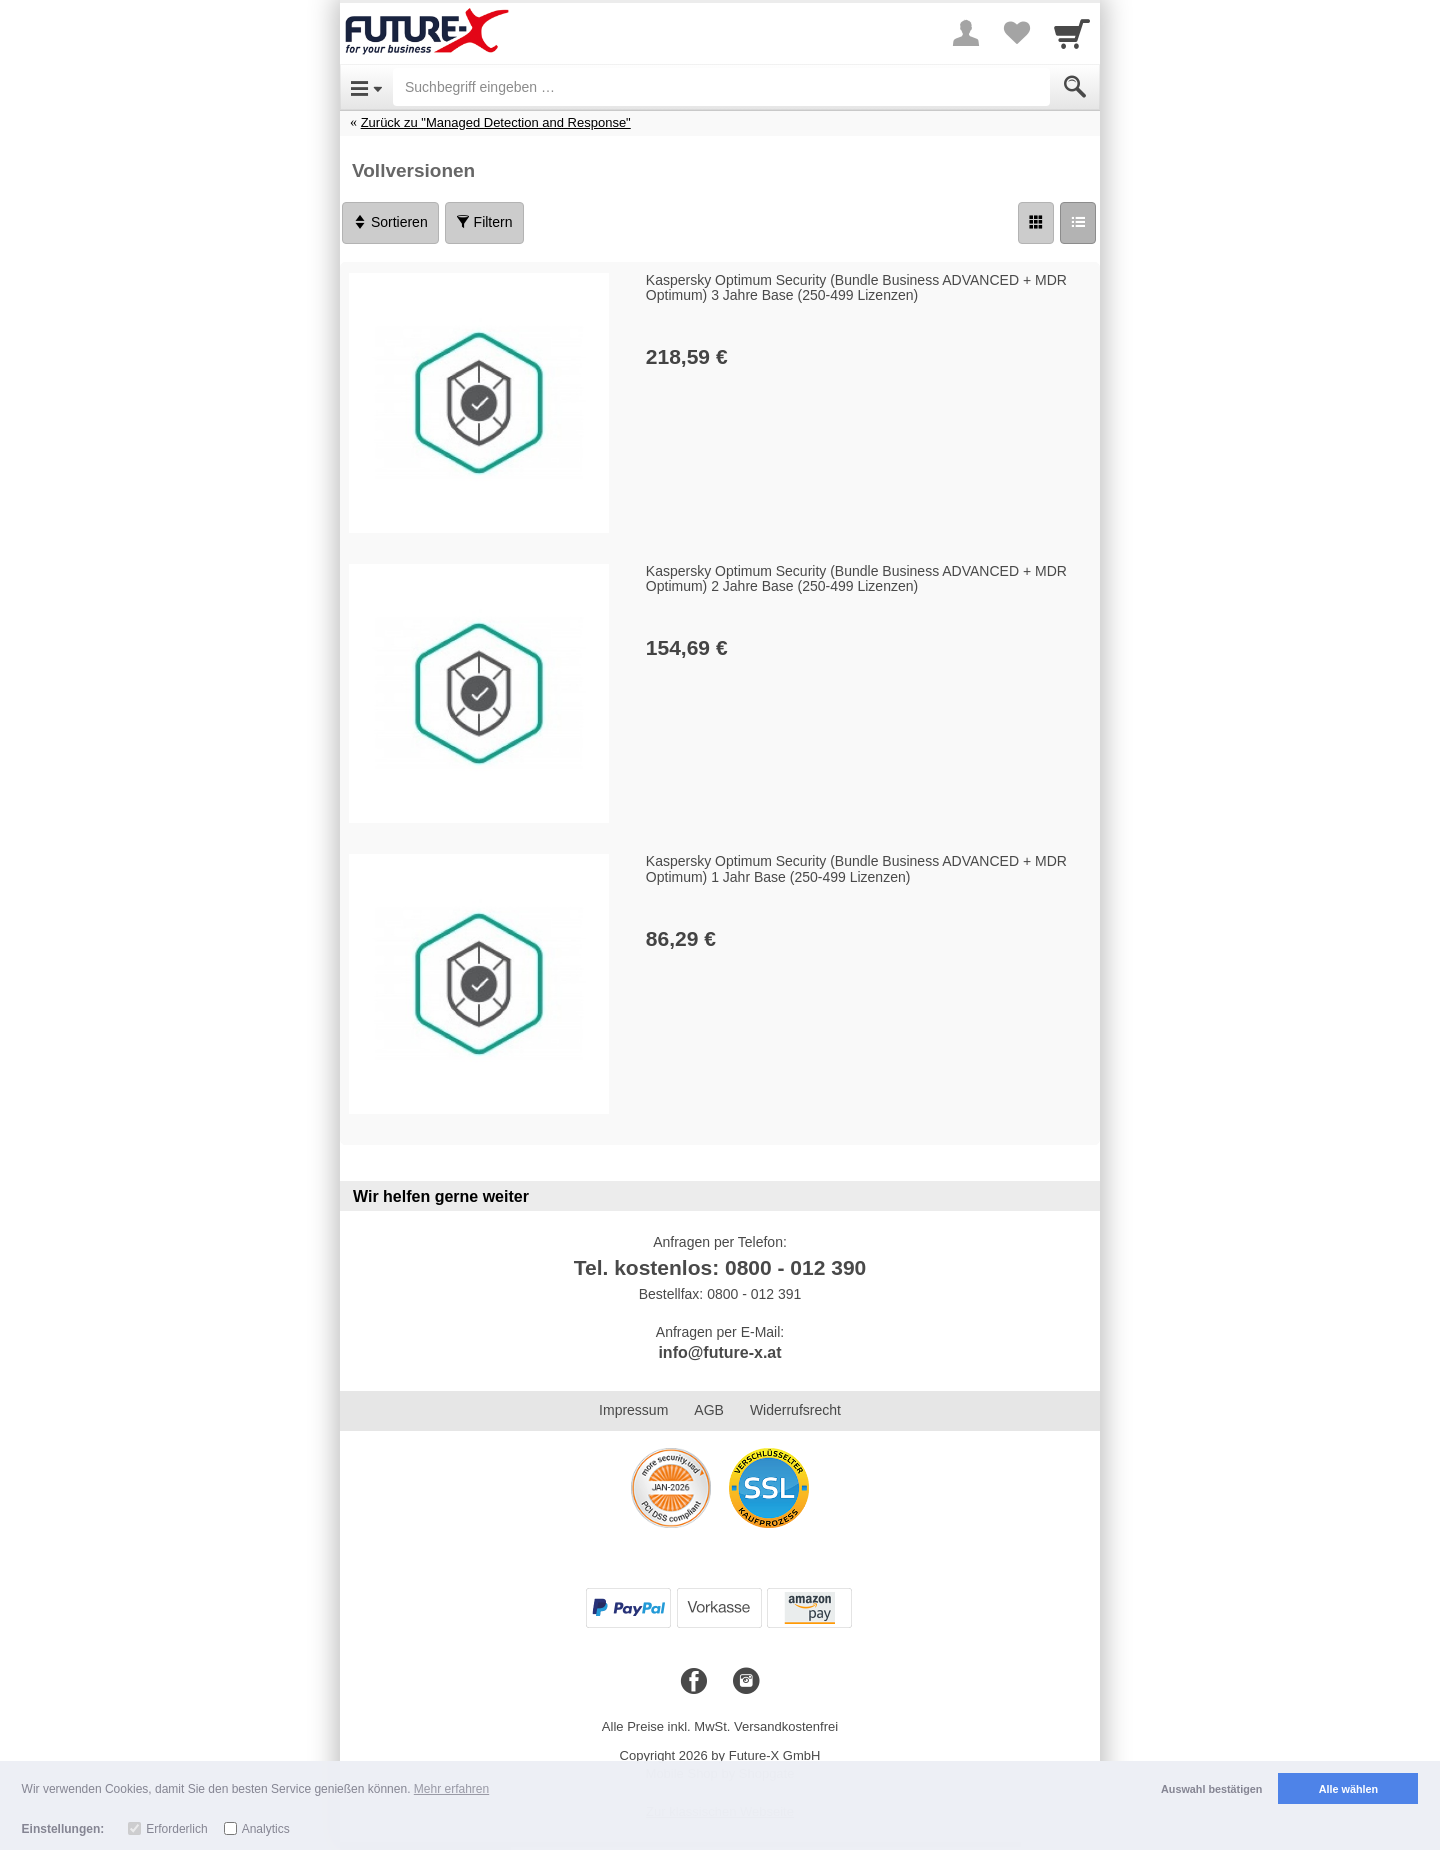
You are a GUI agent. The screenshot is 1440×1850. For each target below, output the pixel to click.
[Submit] (1075, 87)
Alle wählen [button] (1348, 1789)
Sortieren (390, 222)
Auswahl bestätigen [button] (1211, 1789)
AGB (709, 1410)
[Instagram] (746, 1682)
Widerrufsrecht (795, 1410)
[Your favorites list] (1016, 33)
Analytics (266, 1829)
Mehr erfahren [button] (451, 1789)
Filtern (484, 222)
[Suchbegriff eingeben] (721, 87)
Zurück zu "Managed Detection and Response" (496, 122)
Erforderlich (176, 1829)
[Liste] (1078, 223)
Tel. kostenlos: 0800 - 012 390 (720, 1267)
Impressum (633, 1410)
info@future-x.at (719, 1352)
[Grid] (1036, 223)
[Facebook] (694, 1682)
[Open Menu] (366, 87)
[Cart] (1072, 33)
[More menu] (966, 33)
